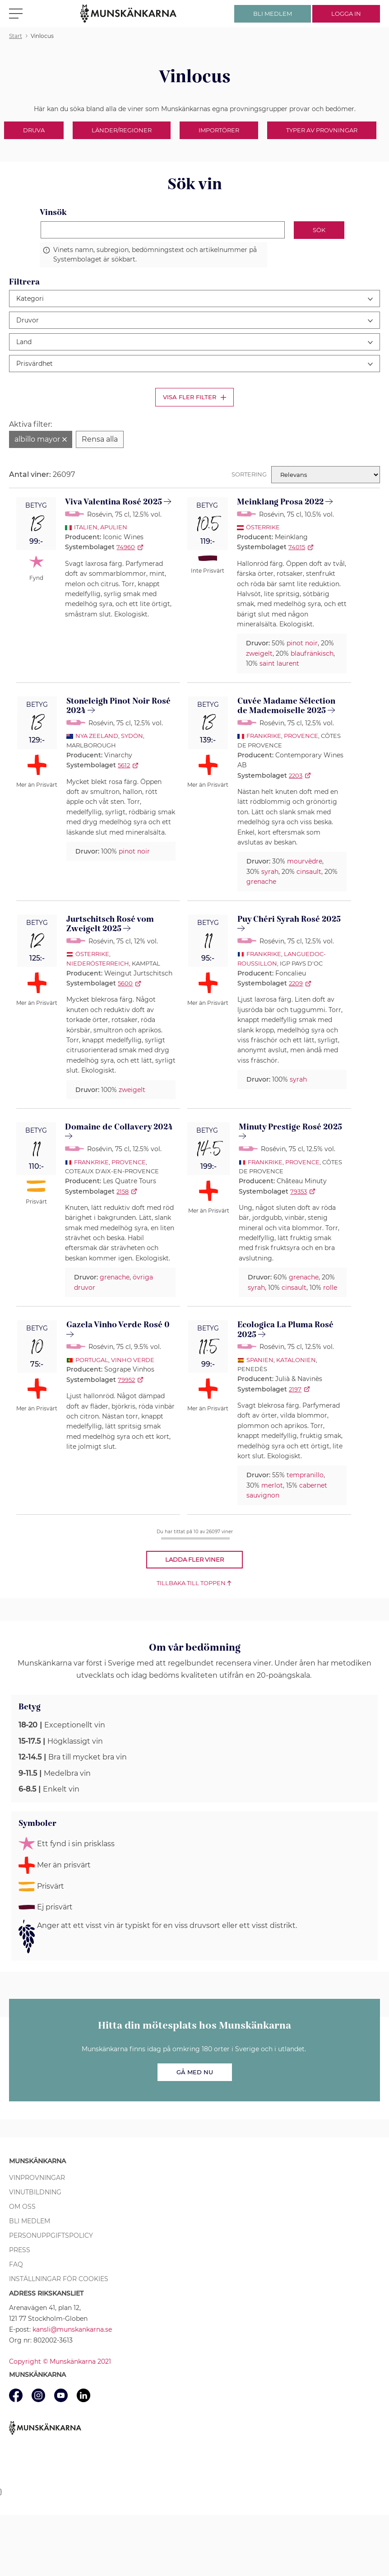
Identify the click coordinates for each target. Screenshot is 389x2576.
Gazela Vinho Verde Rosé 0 (118, 1324)
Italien (85, 527)
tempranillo (305, 1475)
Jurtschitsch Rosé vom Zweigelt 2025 (110, 924)
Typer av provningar (321, 130)
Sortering (249, 474)
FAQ (16, 2264)
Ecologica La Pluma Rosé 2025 (285, 1329)
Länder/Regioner (122, 130)
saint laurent (279, 663)
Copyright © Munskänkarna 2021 (60, 2361)
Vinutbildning (35, 2192)
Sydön (132, 735)
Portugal (91, 1359)
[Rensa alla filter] (100, 439)
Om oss (22, 2207)
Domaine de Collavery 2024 (119, 1127)
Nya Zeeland (96, 735)
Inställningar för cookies (58, 2279)
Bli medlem (29, 2221)
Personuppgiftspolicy (51, 2235)
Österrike (263, 527)
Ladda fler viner (194, 1559)
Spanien (259, 1359)
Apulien (113, 527)
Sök (319, 229)
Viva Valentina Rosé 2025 (113, 502)
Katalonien (296, 1359)
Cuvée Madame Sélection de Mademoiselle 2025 (286, 706)
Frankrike (263, 735)
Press (19, 2250)
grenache (261, 881)
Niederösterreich (97, 963)
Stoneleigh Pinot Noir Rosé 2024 (118, 706)
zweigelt (259, 653)
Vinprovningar (37, 2178)
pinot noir (302, 643)
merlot (272, 1485)
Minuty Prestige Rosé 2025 (290, 1127)
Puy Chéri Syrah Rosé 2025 (289, 919)
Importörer (219, 130)
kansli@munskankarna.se (72, 2329)
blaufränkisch (312, 653)
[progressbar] (195, 1538)
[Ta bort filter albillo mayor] (40, 439)
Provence (301, 735)
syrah (269, 872)
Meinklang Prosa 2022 (280, 502)
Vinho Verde (132, 1359)
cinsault (308, 872)
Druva (34, 130)
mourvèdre (304, 861)
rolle (330, 1287)
